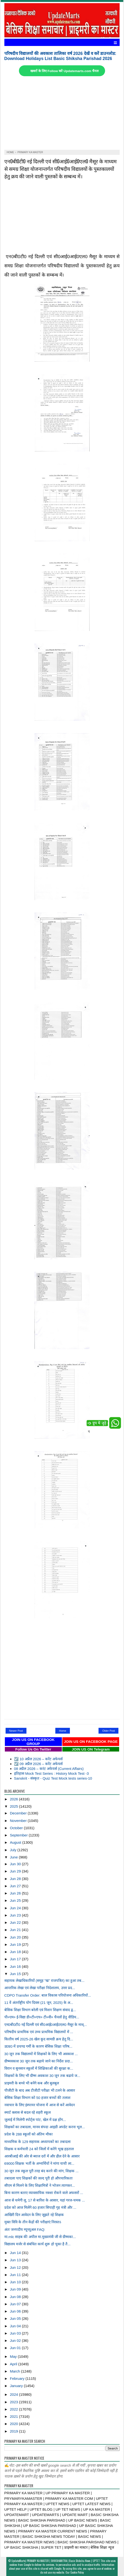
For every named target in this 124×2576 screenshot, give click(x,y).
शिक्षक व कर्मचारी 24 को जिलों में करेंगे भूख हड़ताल (39, 2149)
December (19, 1813)
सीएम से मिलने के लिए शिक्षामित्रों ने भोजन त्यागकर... (39, 2185)
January (17, 2386)
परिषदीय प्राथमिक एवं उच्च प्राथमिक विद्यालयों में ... (38, 2032)
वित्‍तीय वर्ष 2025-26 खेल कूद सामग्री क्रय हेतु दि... (38, 2039)
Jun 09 (16, 2289)
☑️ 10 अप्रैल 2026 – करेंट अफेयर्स (38, 1759)
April (14, 2364)
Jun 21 (16, 1930)
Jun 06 (16, 2311)
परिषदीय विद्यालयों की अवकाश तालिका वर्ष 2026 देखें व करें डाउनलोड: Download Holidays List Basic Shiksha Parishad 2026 (60, 56)
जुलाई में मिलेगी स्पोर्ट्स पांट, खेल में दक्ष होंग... (35, 2120)
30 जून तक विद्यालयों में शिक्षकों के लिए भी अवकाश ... (41, 2054)
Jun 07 (16, 2304)
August (16, 1842)
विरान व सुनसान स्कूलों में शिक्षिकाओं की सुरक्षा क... (38, 2068)
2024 (14, 2394)
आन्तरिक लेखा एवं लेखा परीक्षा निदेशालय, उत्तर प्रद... (39, 1988)
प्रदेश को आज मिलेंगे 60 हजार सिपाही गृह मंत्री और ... (40, 2207)
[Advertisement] (62, 113)
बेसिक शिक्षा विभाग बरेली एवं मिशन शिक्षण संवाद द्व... (40, 2010)
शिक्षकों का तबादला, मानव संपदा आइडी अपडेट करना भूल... (44, 2127)
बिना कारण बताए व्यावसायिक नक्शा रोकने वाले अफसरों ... (43, 2193)
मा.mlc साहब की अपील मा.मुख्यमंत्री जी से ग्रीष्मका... (40, 2237)
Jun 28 (16, 1879)
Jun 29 (16, 1871)
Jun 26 (16, 1893)
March (15, 2371)
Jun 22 (16, 1922)
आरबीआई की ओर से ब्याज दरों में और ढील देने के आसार (42, 2156)
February (17, 2378)
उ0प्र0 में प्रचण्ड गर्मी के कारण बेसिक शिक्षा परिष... (38, 2046)
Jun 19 (16, 1944)
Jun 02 (16, 2340)
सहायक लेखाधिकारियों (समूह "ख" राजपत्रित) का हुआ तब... (44, 1980)
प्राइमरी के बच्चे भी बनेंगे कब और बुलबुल (31, 2083)
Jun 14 (16, 2253)
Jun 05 (16, 2318)
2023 (14, 2402)
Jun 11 (16, 2275)
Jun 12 (16, 2267)
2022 (14, 2409)
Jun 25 (16, 1900)
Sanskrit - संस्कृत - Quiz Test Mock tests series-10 (53, 1778)
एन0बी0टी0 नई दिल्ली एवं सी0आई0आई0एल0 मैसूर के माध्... (45, 2024)
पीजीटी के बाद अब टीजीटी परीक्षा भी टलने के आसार (39, 2090)
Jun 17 (16, 1959)
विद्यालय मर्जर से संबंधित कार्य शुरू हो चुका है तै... (37, 2244)
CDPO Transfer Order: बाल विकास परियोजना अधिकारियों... (47, 1995)
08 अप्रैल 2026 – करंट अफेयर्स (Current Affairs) (49, 1769)
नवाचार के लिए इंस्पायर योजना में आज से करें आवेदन (39, 2105)
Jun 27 (16, 1886)
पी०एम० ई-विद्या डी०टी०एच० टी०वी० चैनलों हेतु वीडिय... (41, 2017)
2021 (14, 2416)
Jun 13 (16, 2260)
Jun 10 (16, 2282)
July (13, 1850)
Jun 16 (16, 1966)
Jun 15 (16, 1974)
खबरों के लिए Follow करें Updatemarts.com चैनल (64, 71)
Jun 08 (16, 2297)
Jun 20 (16, 1937)
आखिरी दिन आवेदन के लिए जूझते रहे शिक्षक (34, 2215)
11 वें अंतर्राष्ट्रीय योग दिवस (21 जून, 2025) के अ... (38, 2002)
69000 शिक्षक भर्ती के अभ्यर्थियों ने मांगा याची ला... (39, 2163)
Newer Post (16, 1730)
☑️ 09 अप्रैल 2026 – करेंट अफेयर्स (38, 1764)
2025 (14, 1806)
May (14, 2356)
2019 (14, 2431)
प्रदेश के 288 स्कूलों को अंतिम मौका (28, 2134)
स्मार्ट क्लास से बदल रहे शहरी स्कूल (27, 2112)
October (17, 1828)
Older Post (108, 1730)
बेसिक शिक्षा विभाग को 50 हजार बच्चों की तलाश (37, 2098)
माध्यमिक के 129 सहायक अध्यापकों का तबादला (37, 2142)
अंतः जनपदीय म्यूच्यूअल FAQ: (24, 2229)
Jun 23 (16, 1915)
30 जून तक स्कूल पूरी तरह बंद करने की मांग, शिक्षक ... (41, 2171)
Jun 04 (16, 2326)
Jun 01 (16, 2348)
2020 (14, 2424)
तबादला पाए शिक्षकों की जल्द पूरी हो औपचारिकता (38, 2178)
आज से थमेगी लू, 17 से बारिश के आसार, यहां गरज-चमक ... (44, 2200)
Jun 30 (16, 1864)
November (19, 1821)
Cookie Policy (77, 2572)
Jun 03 (16, 2333)
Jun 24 (16, 1908)
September (19, 1835)
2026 (14, 1799)
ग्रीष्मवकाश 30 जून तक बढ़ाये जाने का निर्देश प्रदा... (38, 2061)
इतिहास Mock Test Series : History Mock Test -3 (51, 1773)
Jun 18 (16, 1952)
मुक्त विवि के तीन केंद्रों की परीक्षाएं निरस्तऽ (32, 2222)
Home (62, 1730)
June (14, 1857)
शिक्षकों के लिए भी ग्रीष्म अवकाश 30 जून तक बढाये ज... (42, 2076)
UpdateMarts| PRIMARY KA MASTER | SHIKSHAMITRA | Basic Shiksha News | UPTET (55, 2561)
